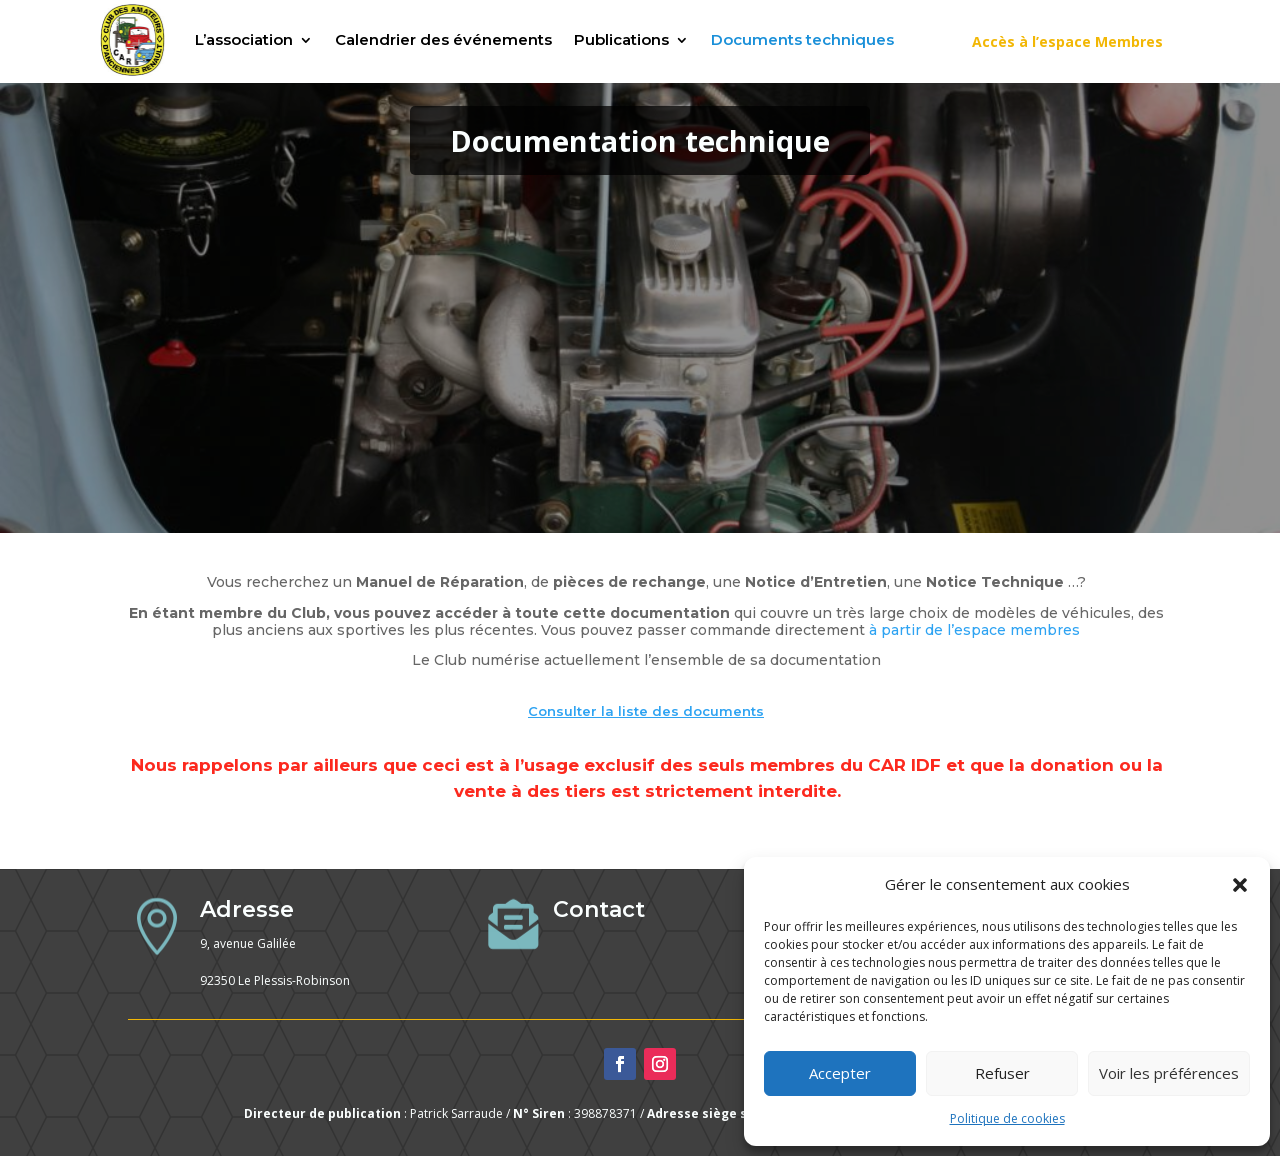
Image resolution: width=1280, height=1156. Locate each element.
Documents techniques (802, 39)
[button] (1240, 885)
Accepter (840, 1073)
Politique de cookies (1007, 1118)
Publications (621, 39)
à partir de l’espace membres (974, 630)
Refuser (1002, 1073)
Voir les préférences (1169, 1073)
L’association (244, 39)
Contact (599, 909)
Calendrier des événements (443, 39)
